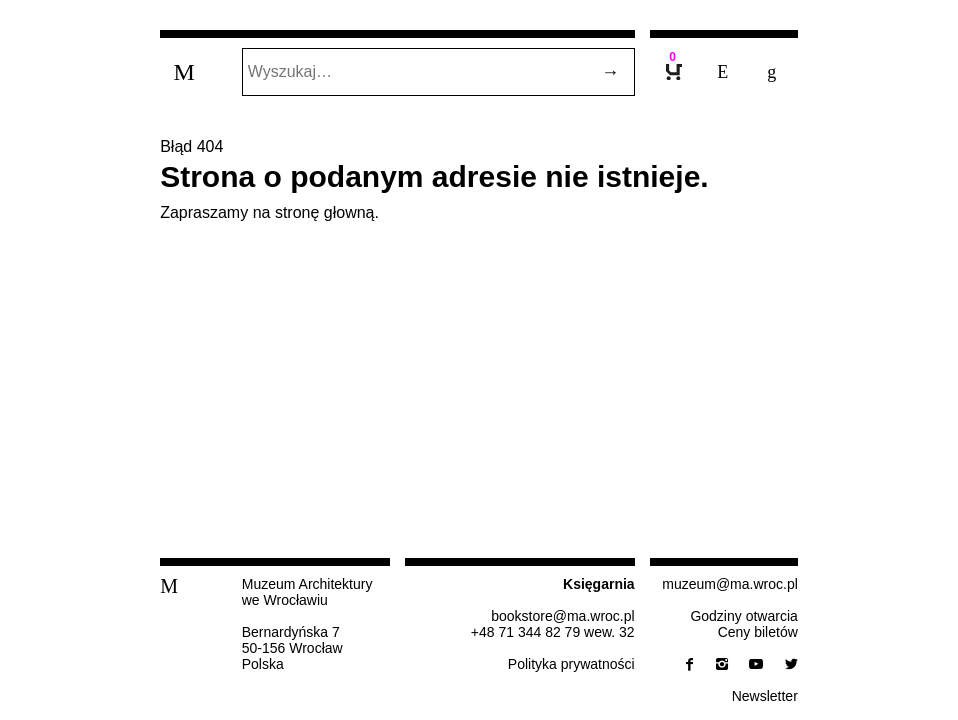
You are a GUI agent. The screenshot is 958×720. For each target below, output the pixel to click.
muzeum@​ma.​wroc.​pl (730, 584)
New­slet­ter (765, 696)
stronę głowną (325, 212)
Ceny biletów (758, 632)
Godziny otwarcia (743, 616)
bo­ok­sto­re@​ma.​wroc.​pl (562, 616)
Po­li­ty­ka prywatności (571, 664)
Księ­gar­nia (599, 584)
